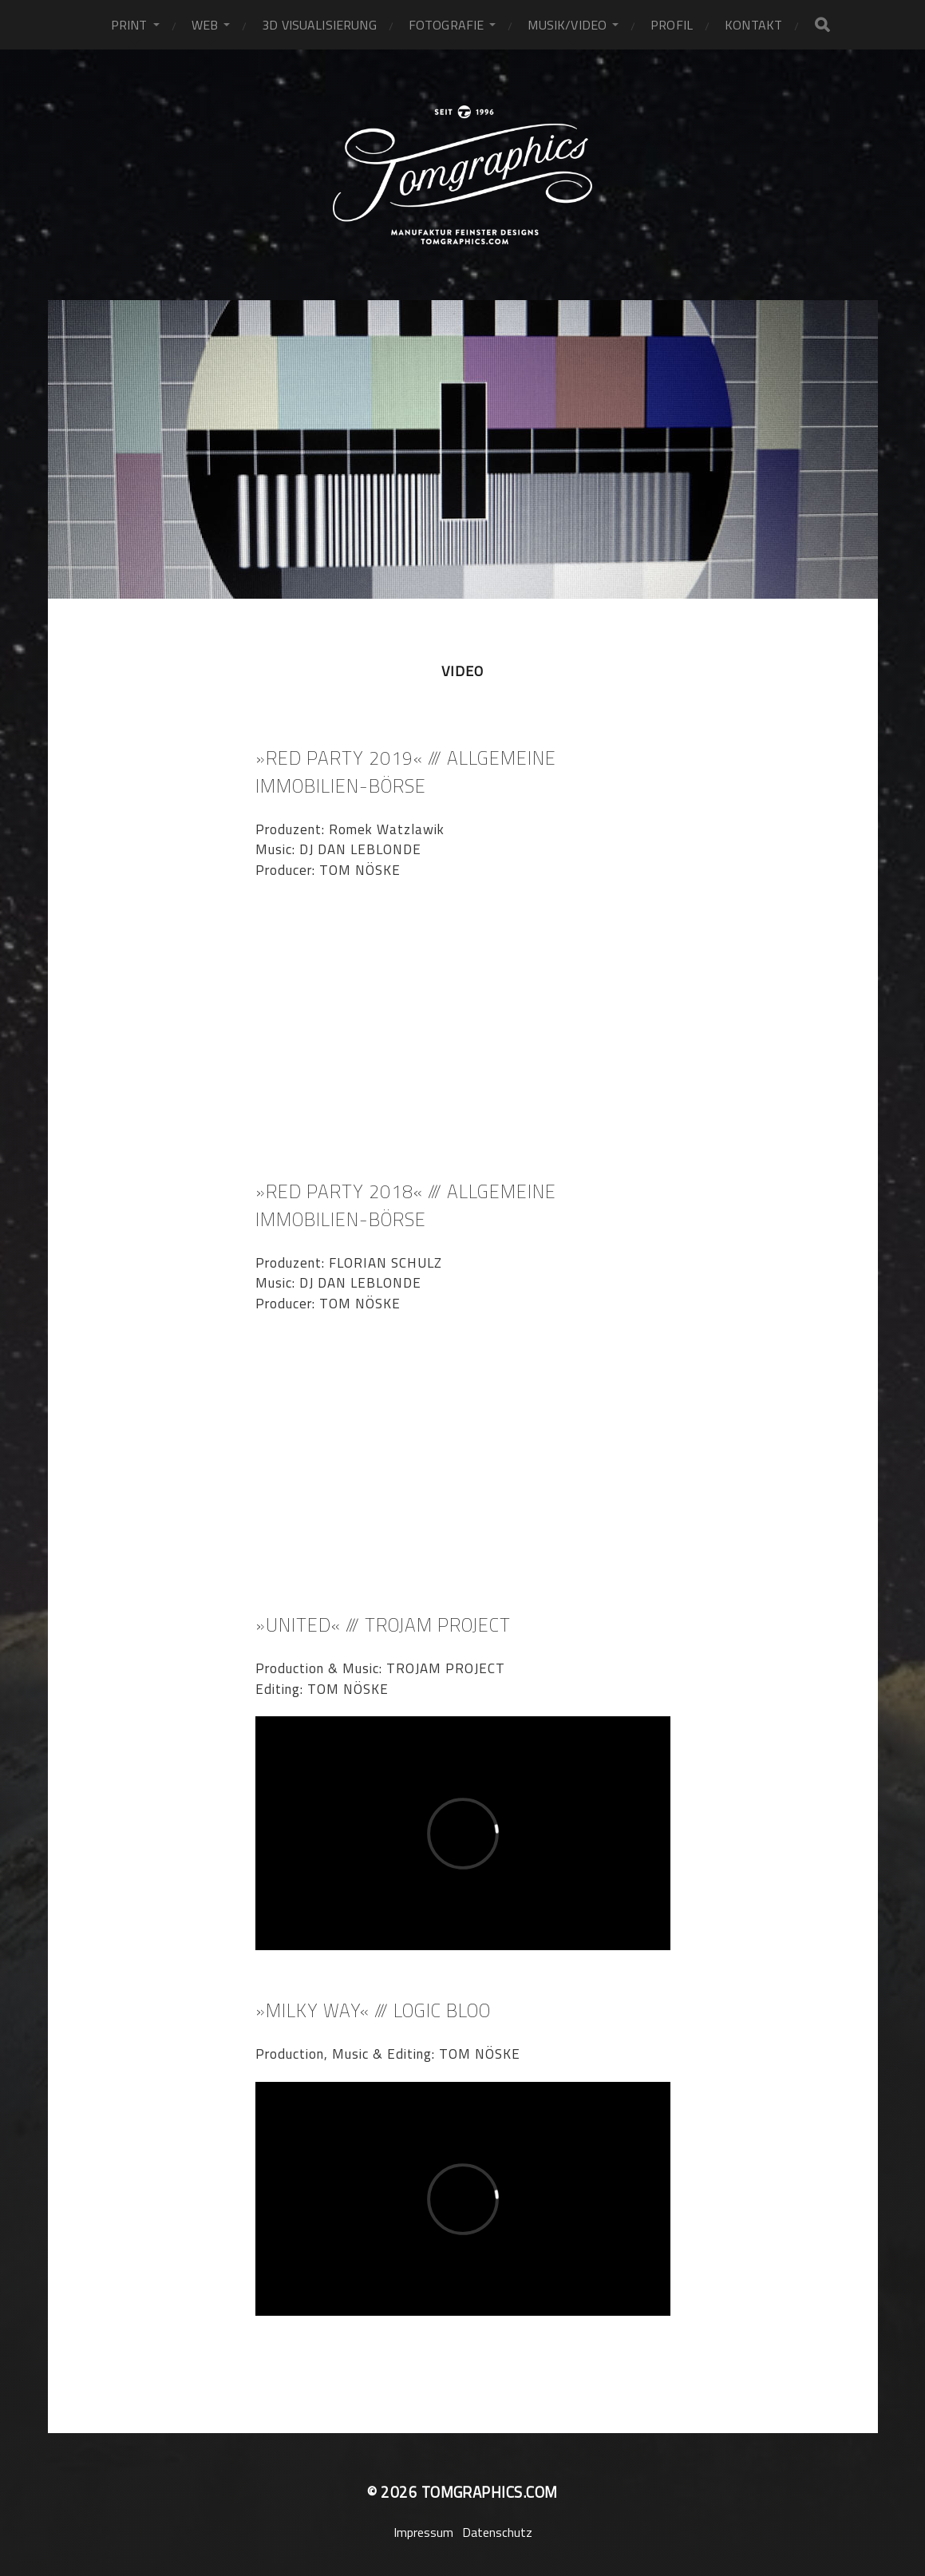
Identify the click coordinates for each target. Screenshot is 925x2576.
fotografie (446, 24)
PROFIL (671, 24)
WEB (205, 24)
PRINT (129, 24)
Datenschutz (497, 2532)
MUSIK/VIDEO (567, 24)
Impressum (423, 2532)
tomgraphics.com (489, 2492)
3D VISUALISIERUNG (319, 24)
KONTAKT (753, 24)
